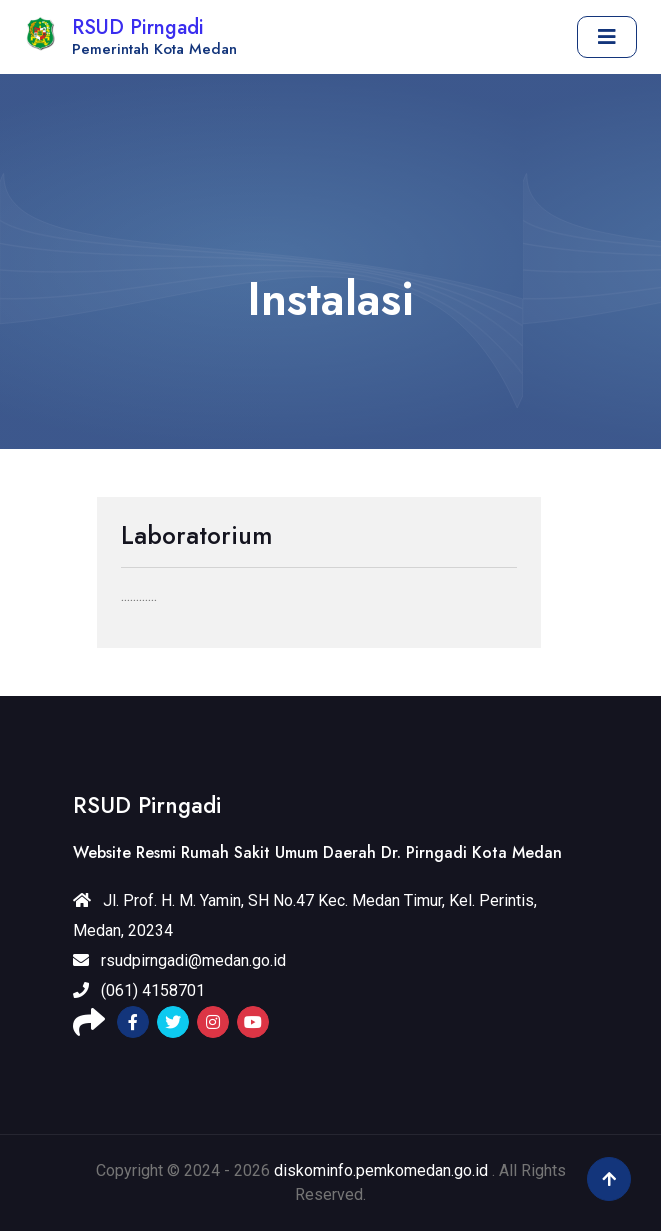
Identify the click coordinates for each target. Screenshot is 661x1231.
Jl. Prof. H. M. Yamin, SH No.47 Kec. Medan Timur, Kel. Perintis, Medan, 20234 (305, 915)
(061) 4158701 (139, 990)
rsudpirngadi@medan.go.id (179, 960)
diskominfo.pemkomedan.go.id (381, 1170)
